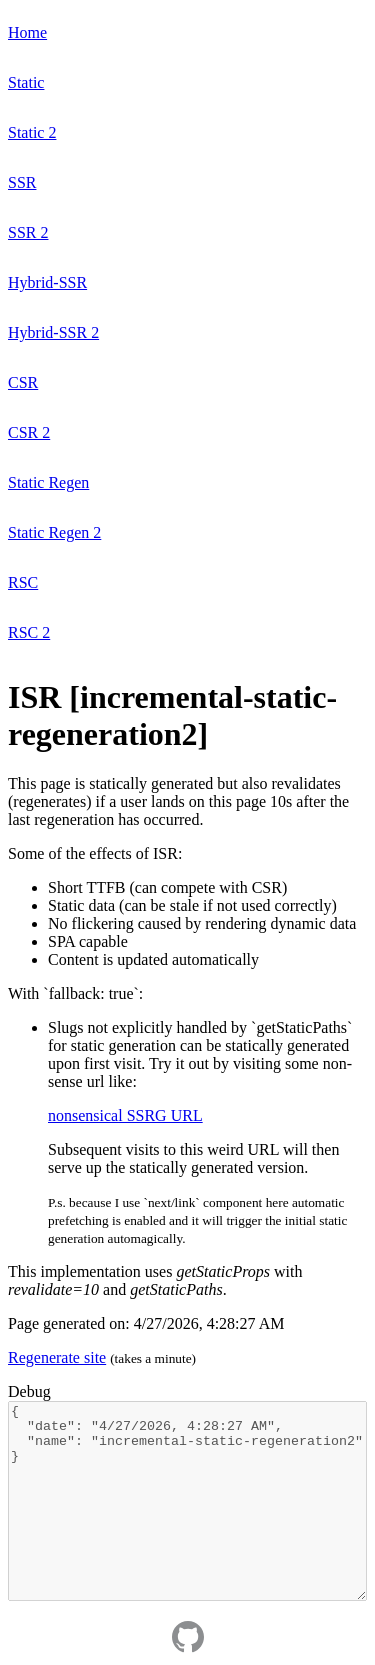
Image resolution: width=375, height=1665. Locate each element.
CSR (23, 382)
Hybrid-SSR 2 (53, 332)
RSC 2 (29, 632)
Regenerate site (57, 1357)
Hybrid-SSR (47, 282)
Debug (29, 1391)
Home (27, 32)
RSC (23, 582)
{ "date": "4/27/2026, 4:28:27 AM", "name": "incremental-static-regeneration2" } (187, 1501)
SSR (22, 182)
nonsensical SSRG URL (125, 1115)
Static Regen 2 (54, 532)
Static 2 (32, 132)
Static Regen (48, 482)
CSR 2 (29, 432)
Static (26, 82)
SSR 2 (28, 232)
